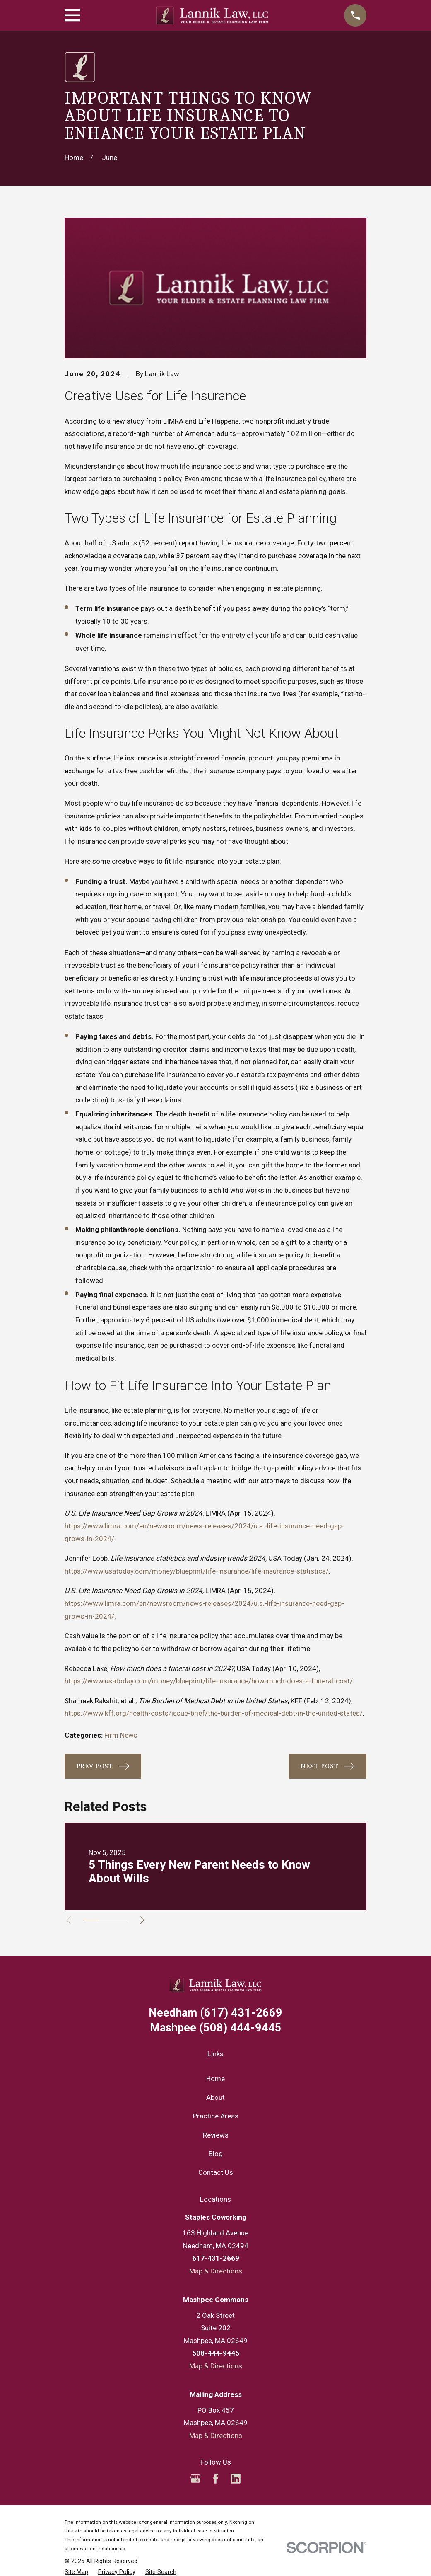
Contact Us (215, 2172)
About (215, 2097)
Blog (216, 2154)
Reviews (216, 2135)
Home (215, 2079)
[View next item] (145, 1920)
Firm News (120, 1735)
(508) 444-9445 (216, 2028)
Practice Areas (215, 2116)
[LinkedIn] (236, 2479)
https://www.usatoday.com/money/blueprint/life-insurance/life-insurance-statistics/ (197, 1571)
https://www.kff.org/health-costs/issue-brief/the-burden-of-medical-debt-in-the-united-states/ (214, 1713)
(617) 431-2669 (215, 2013)
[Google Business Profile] (195, 2479)
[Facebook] (216, 2479)
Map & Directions (215, 2271)
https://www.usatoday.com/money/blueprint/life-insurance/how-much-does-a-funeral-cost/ (209, 1681)
